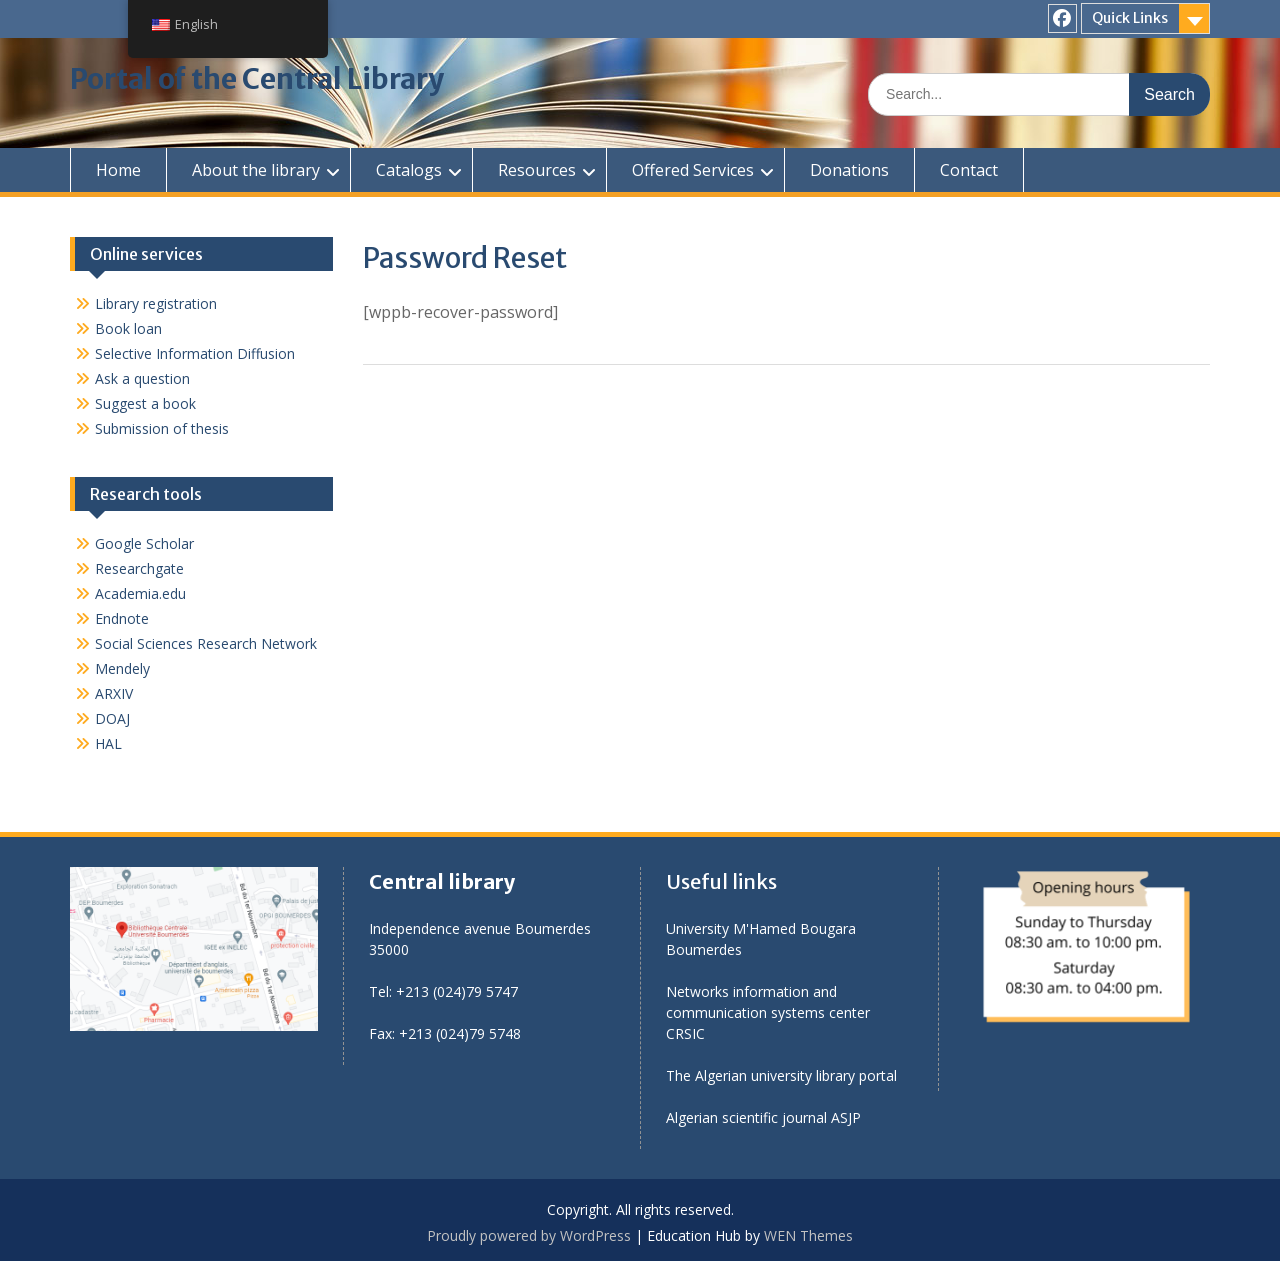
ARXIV (114, 693)
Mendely (122, 668)
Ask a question (142, 378)
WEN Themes (808, 1235)
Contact (969, 170)
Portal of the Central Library (257, 79)
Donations (849, 170)
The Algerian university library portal (781, 1075)
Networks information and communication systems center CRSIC (768, 1012)
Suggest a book (145, 403)
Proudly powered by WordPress (529, 1235)
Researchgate (139, 568)
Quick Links (1130, 18)
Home (118, 170)
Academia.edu (140, 593)
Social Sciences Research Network (206, 643)
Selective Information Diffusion (195, 353)
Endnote (122, 618)
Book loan (128, 328)
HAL (108, 743)
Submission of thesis (162, 428)
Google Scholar (144, 543)
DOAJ (112, 718)
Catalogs (409, 170)
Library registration (156, 303)
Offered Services (693, 170)
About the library (256, 170)
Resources (537, 170)
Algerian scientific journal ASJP (763, 1117)
